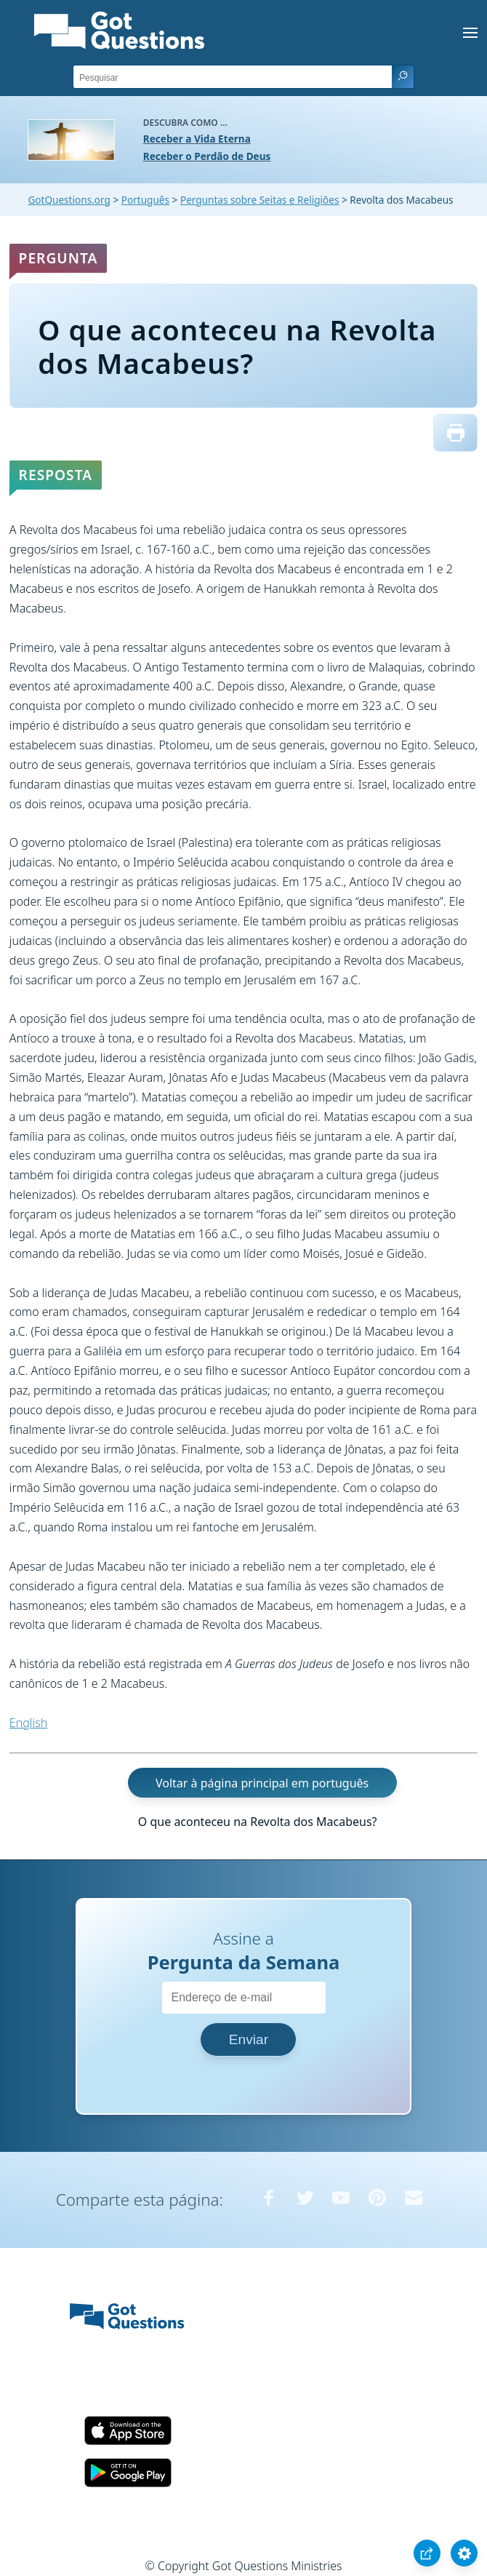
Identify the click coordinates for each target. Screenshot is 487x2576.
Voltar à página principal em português (262, 1782)
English (28, 1723)
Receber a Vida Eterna (197, 138)
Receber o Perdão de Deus (207, 156)
